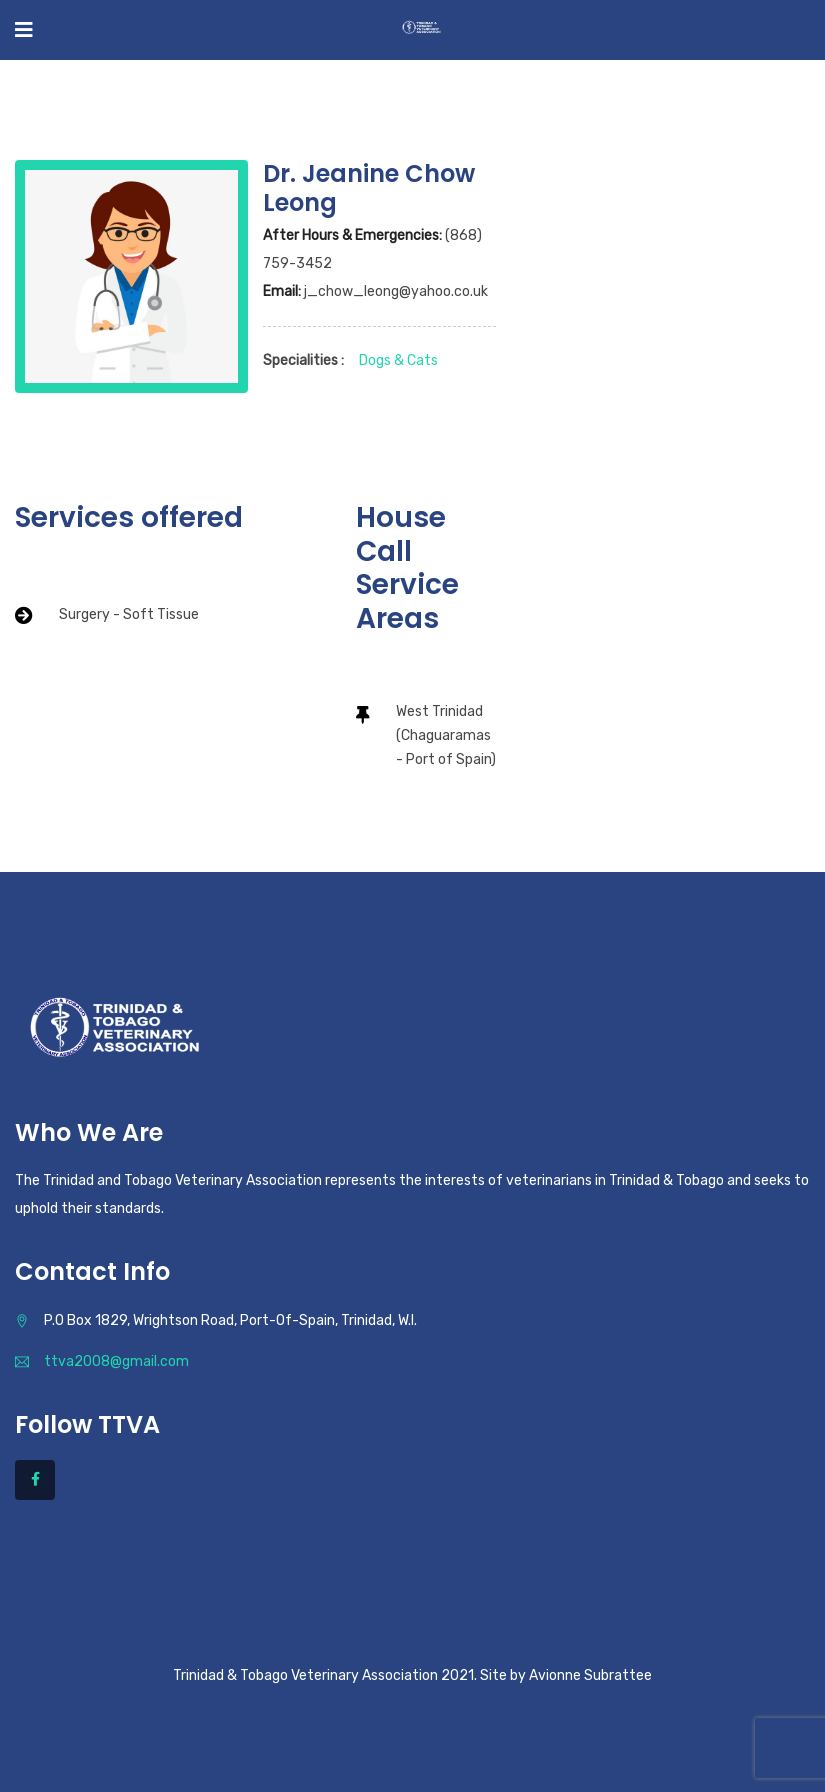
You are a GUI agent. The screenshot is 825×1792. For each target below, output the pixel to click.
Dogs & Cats (398, 360)
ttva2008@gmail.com (116, 1361)
